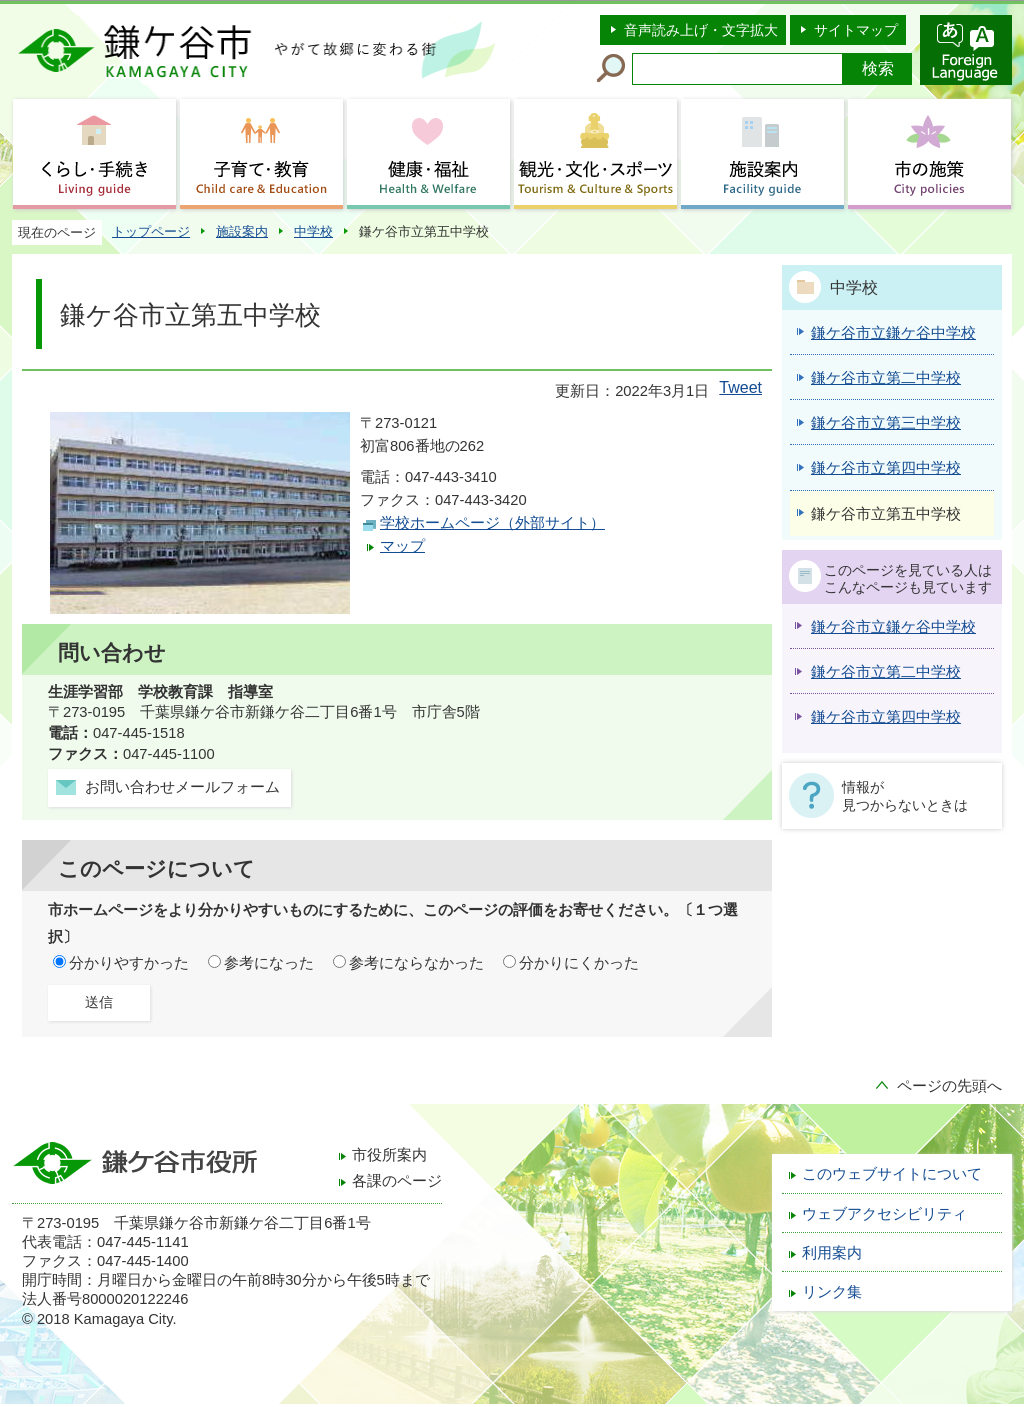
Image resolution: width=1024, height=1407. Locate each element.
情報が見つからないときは (905, 796)
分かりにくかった (579, 963)
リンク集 (832, 1292)
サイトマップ (856, 30)
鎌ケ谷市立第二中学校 (886, 672)
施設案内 (242, 231)
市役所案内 (389, 1155)
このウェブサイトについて (892, 1174)
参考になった (269, 963)
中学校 (313, 231)
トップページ (151, 231)
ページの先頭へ (949, 1086)
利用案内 (832, 1253)
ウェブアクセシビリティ (884, 1214)
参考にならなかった (416, 963)
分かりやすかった (129, 963)
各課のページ (397, 1181)
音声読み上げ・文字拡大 (701, 30)
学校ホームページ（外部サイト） (492, 523)
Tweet (740, 387)
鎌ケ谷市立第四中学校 (886, 717)
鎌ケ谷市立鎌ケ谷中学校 (893, 627)
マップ (402, 546)
